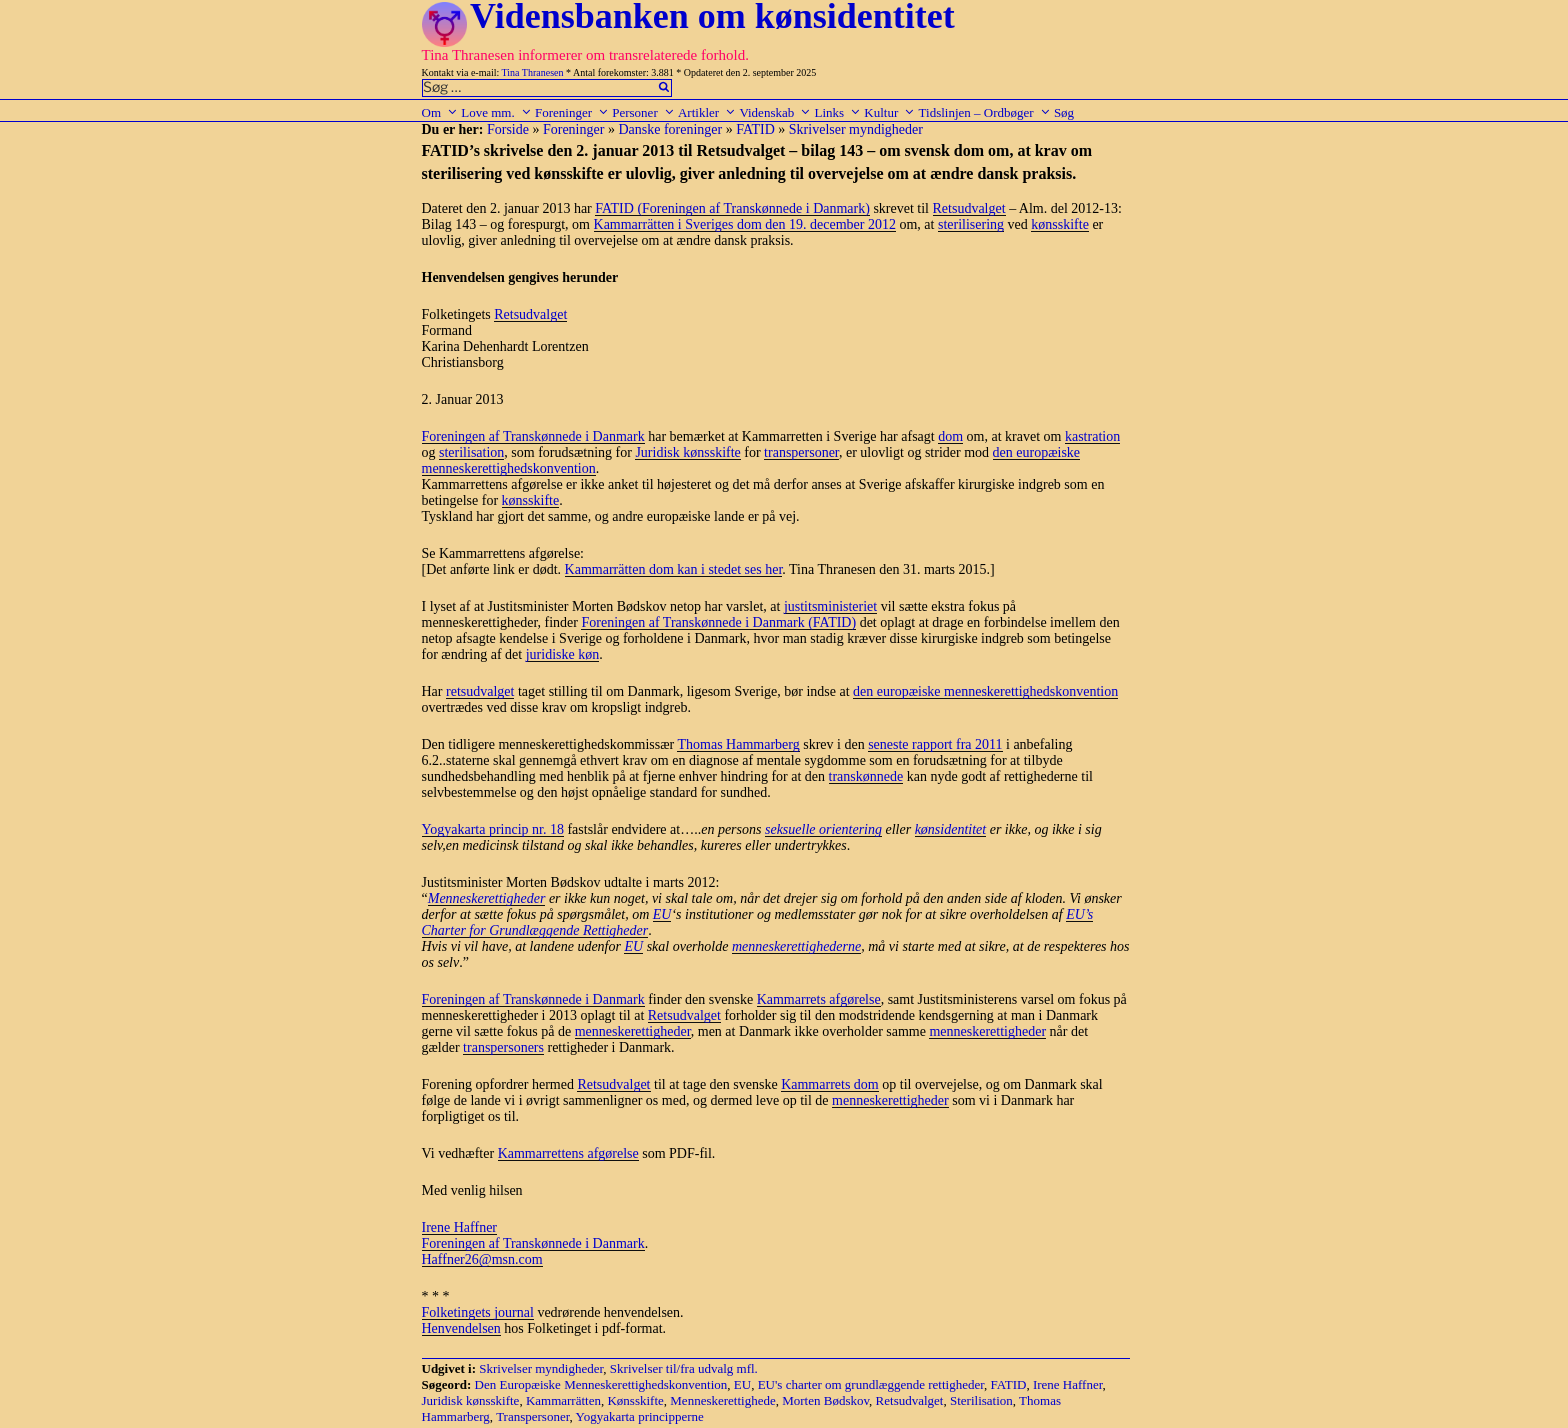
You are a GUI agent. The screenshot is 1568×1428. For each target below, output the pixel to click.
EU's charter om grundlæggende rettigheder (871, 1384)
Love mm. (496, 112)
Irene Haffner (460, 1227)
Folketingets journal (478, 1312)
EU (662, 914)
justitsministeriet (830, 606)
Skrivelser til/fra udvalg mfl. (684, 1368)
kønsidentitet (951, 829)
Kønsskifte (635, 1400)
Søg (1064, 112)
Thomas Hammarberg (738, 744)
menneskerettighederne (796, 946)
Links (837, 112)
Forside (508, 129)
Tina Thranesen (533, 72)
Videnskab (775, 112)
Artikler (707, 112)
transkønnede (866, 776)
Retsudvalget (969, 208)
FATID (755, 129)
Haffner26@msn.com (482, 1259)
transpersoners (503, 1047)
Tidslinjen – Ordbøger (985, 112)
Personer (643, 112)
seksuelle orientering (823, 829)
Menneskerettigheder (487, 898)
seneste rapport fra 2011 (935, 744)
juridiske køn (563, 654)
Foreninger (572, 112)
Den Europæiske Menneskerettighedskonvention (601, 1384)
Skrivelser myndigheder (856, 129)
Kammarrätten (563, 1400)
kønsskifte (1060, 224)
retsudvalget (480, 691)
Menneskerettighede (722, 1400)
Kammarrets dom (830, 1084)
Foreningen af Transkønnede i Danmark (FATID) (718, 622)
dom (950, 436)
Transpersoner (532, 1416)
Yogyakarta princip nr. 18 (493, 829)
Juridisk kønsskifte (687, 452)
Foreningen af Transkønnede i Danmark (533, 436)
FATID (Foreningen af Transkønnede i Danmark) (732, 208)
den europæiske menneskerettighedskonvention (985, 691)
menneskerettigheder (633, 1031)
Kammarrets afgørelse (819, 999)
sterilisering (971, 224)
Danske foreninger (670, 129)
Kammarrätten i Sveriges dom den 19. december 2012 (745, 224)
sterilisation (471, 452)
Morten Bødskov (825, 1400)
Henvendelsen (461, 1328)
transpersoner (801, 452)
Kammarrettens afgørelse (568, 1153)
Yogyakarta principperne (640, 1416)
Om (440, 112)
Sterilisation (981, 1400)
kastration (1092, 436)
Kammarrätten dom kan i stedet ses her (674, 569)
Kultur (889, 112)
